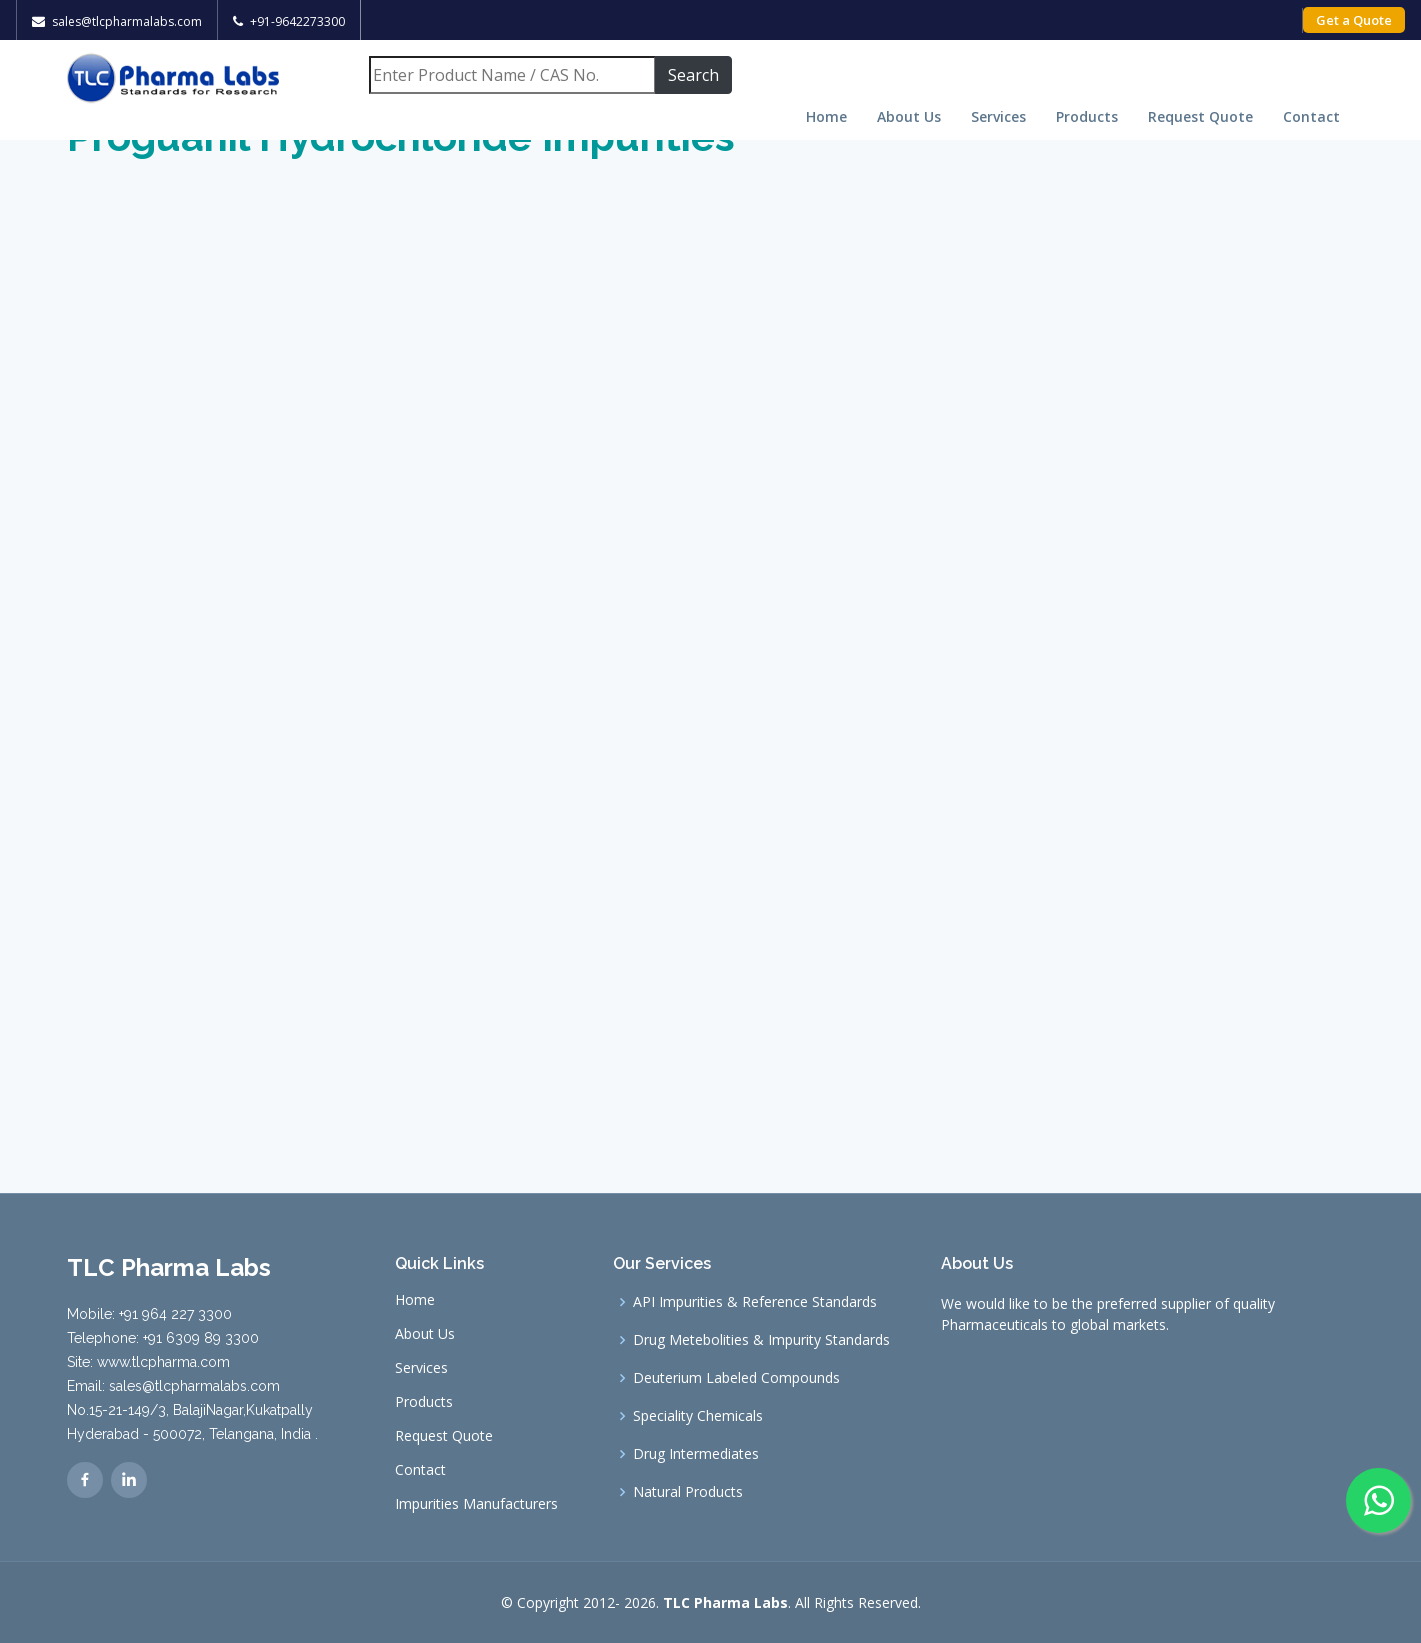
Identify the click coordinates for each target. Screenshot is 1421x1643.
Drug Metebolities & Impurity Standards (761, 1340)
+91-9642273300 (297, 21)
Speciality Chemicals (698, 1416)
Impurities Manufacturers (476, 1504)
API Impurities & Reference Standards (755, 1302)
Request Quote (1200, 116)
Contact (1311, 116)
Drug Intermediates (696, 1454)
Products (1087, 116)
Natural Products (688, 1492)
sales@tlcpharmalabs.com (127, 21)
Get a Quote (1354, 20)
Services (998, 116)
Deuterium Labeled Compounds (736, 1378)
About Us (909, 116)
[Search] (512, 75)
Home (826, 116)
